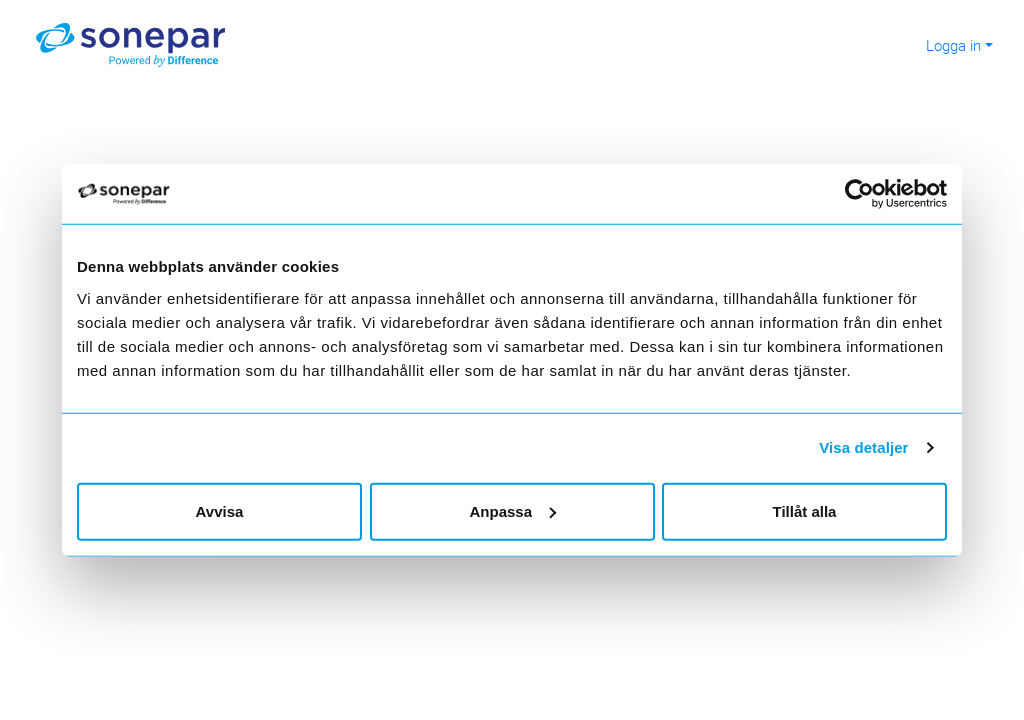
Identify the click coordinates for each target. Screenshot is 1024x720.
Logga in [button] (953, 45)
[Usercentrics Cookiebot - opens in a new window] (867, 194)
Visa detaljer (863, 447)
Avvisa (220, 510)
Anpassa (512, 510)
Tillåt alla (805, 510)
